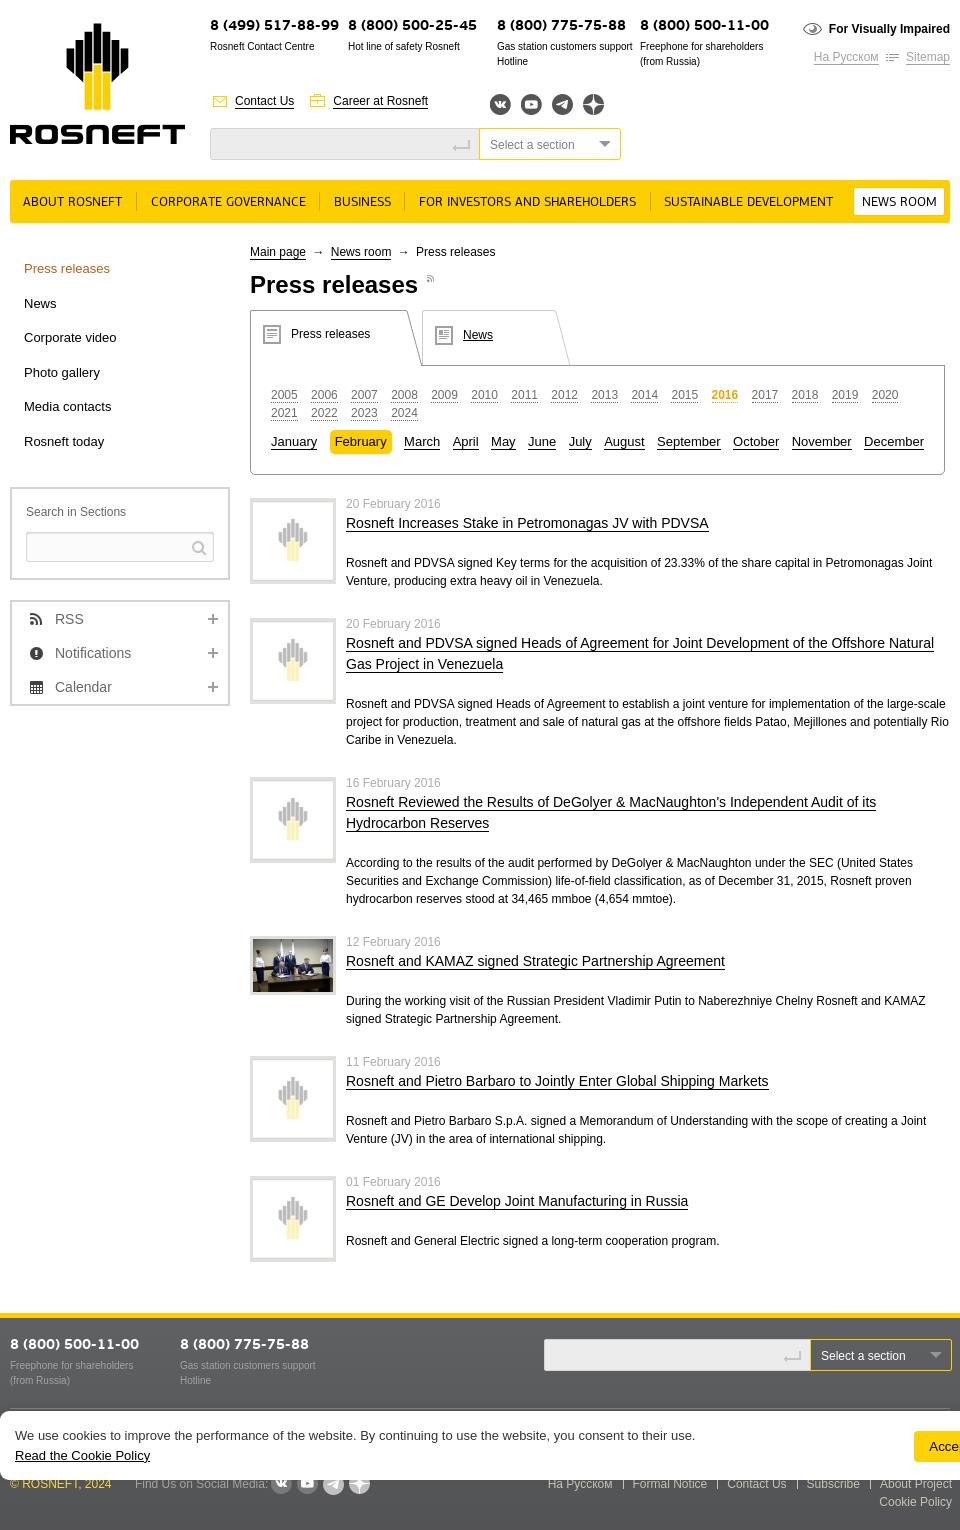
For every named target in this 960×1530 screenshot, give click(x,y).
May (503, 441)
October (756, 441)
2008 (404, 395)
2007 (364, 395)
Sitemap (928, 57)
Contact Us (264, 101)
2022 (324, 413)
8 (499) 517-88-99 (274, 26)
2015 (684, 395)
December (894, 441)
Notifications (93, 653)
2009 (444, 395)
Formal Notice (670, 1484)
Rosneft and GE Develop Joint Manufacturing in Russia (517, 1201)
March (422, 441)
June (542, 441)
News (40, 303)
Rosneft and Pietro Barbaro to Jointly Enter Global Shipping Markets (557, 1081)
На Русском (846, 57)
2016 (725, 395)
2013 (604, 395)
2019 (845, 395)
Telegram (562, 104)
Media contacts (67, 406)
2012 (564, 395)
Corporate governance (228, 202)
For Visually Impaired (889, 29)
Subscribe (833, 1484)
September (689, 441)
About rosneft (72, 202)
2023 (364, 413)
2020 (885, 395)
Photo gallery (62, 372)
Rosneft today (64, 441)
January (294, 441)
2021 (284, 413)
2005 (284, 395)
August (624, 441)
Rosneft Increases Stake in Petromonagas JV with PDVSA (527, 523)
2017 (765, 395)
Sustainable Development (748, 202)
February (361, 441)
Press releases (67, 268)
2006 (324, 395)
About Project (916, 1484)
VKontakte (281, 1484)
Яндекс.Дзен (593, 104)
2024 (404, 413)
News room (899, 202)
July (580, 441)
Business (362, 202)
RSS (69, 619)
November (822, 441)
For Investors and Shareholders (527, 202)
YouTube (531, 104)
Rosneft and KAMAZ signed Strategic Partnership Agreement (535, 961)
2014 (644, 395)
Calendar (83, 687)
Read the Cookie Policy (82, 1455)
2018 (805, 395)
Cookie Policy (915, 1502)
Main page (278, 252)
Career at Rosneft (380, 101)
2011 (524, 395)
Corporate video (70, 337)
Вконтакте (500, 104)
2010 (484, 395)
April (466, 441)
